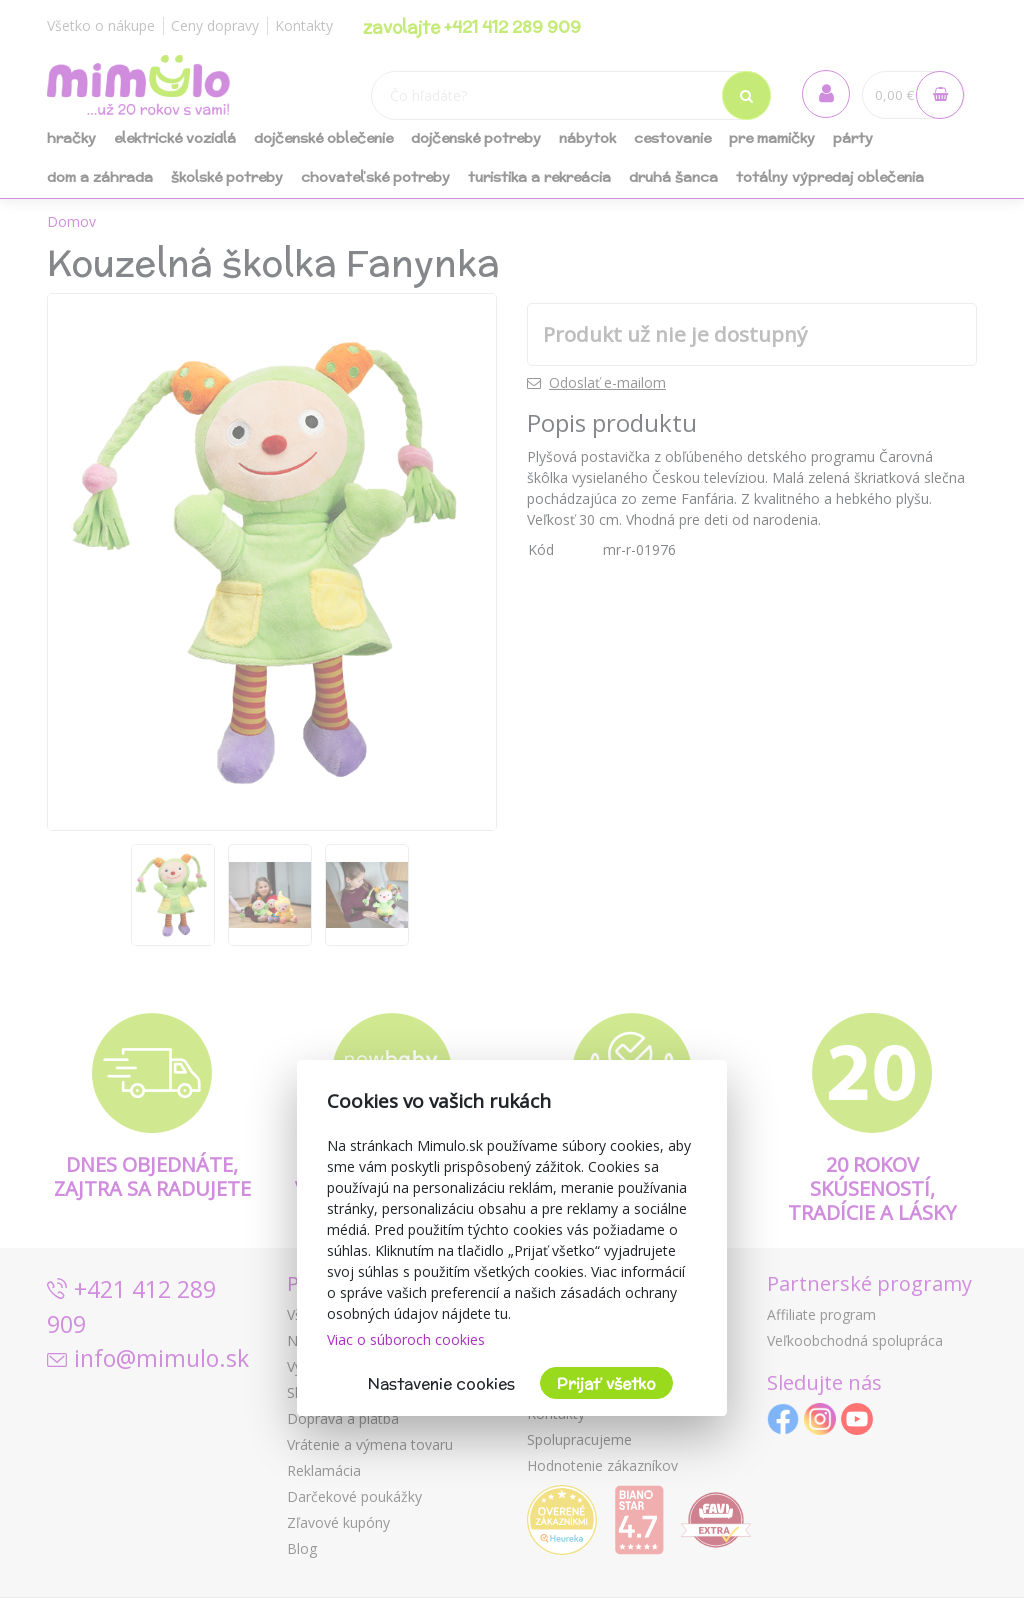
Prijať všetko (606, 1383)
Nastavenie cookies (441, 1383)
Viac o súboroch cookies (406, 1339)
